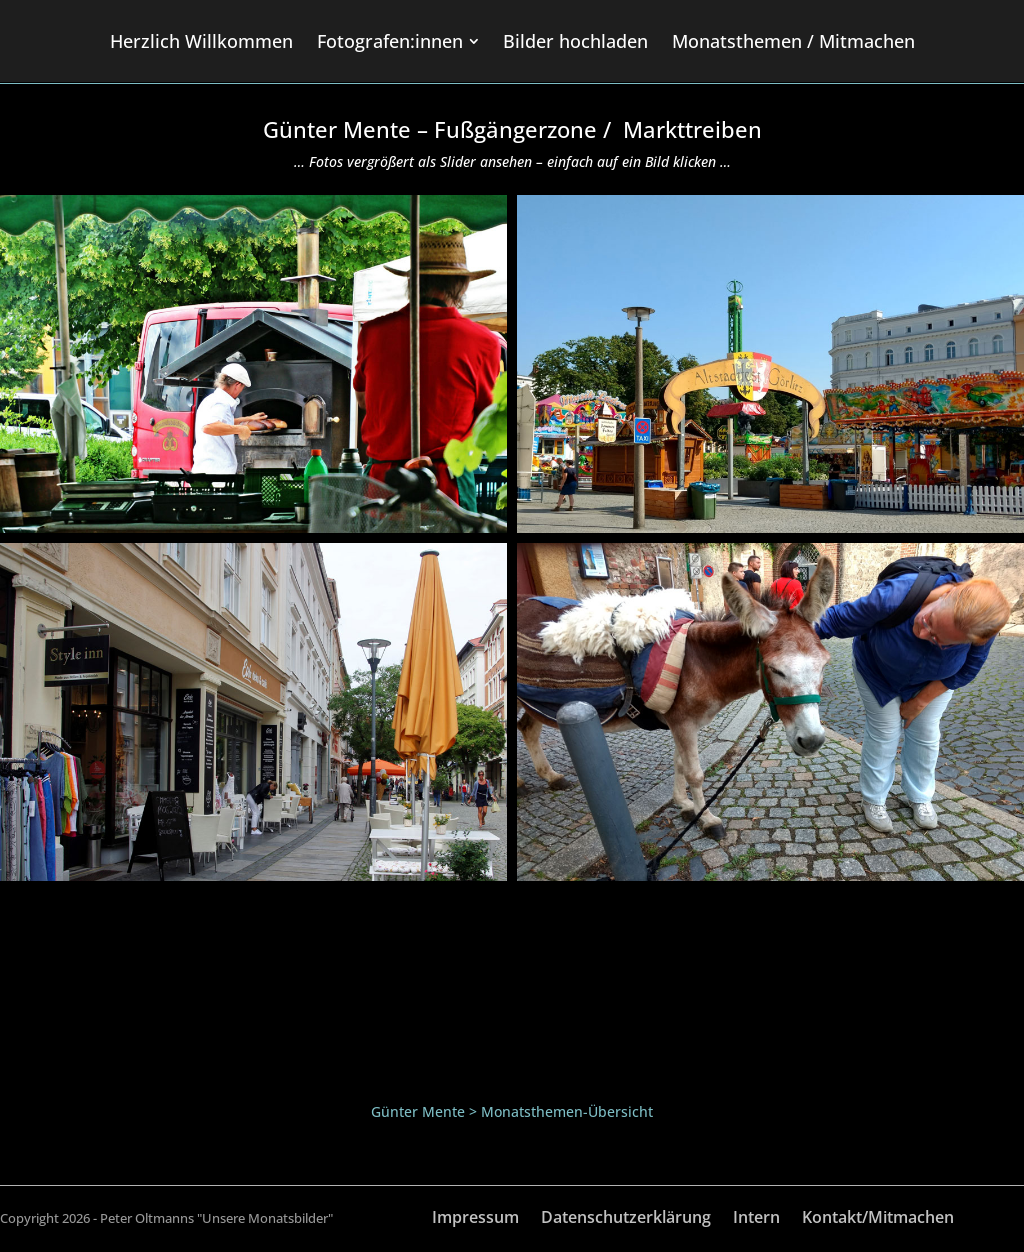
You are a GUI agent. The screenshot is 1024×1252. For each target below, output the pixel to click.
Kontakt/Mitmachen (878, 1219)
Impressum (475, 1219)
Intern (756, 1219)
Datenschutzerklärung (626, 1219)
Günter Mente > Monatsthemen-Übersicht (512, 1111)
